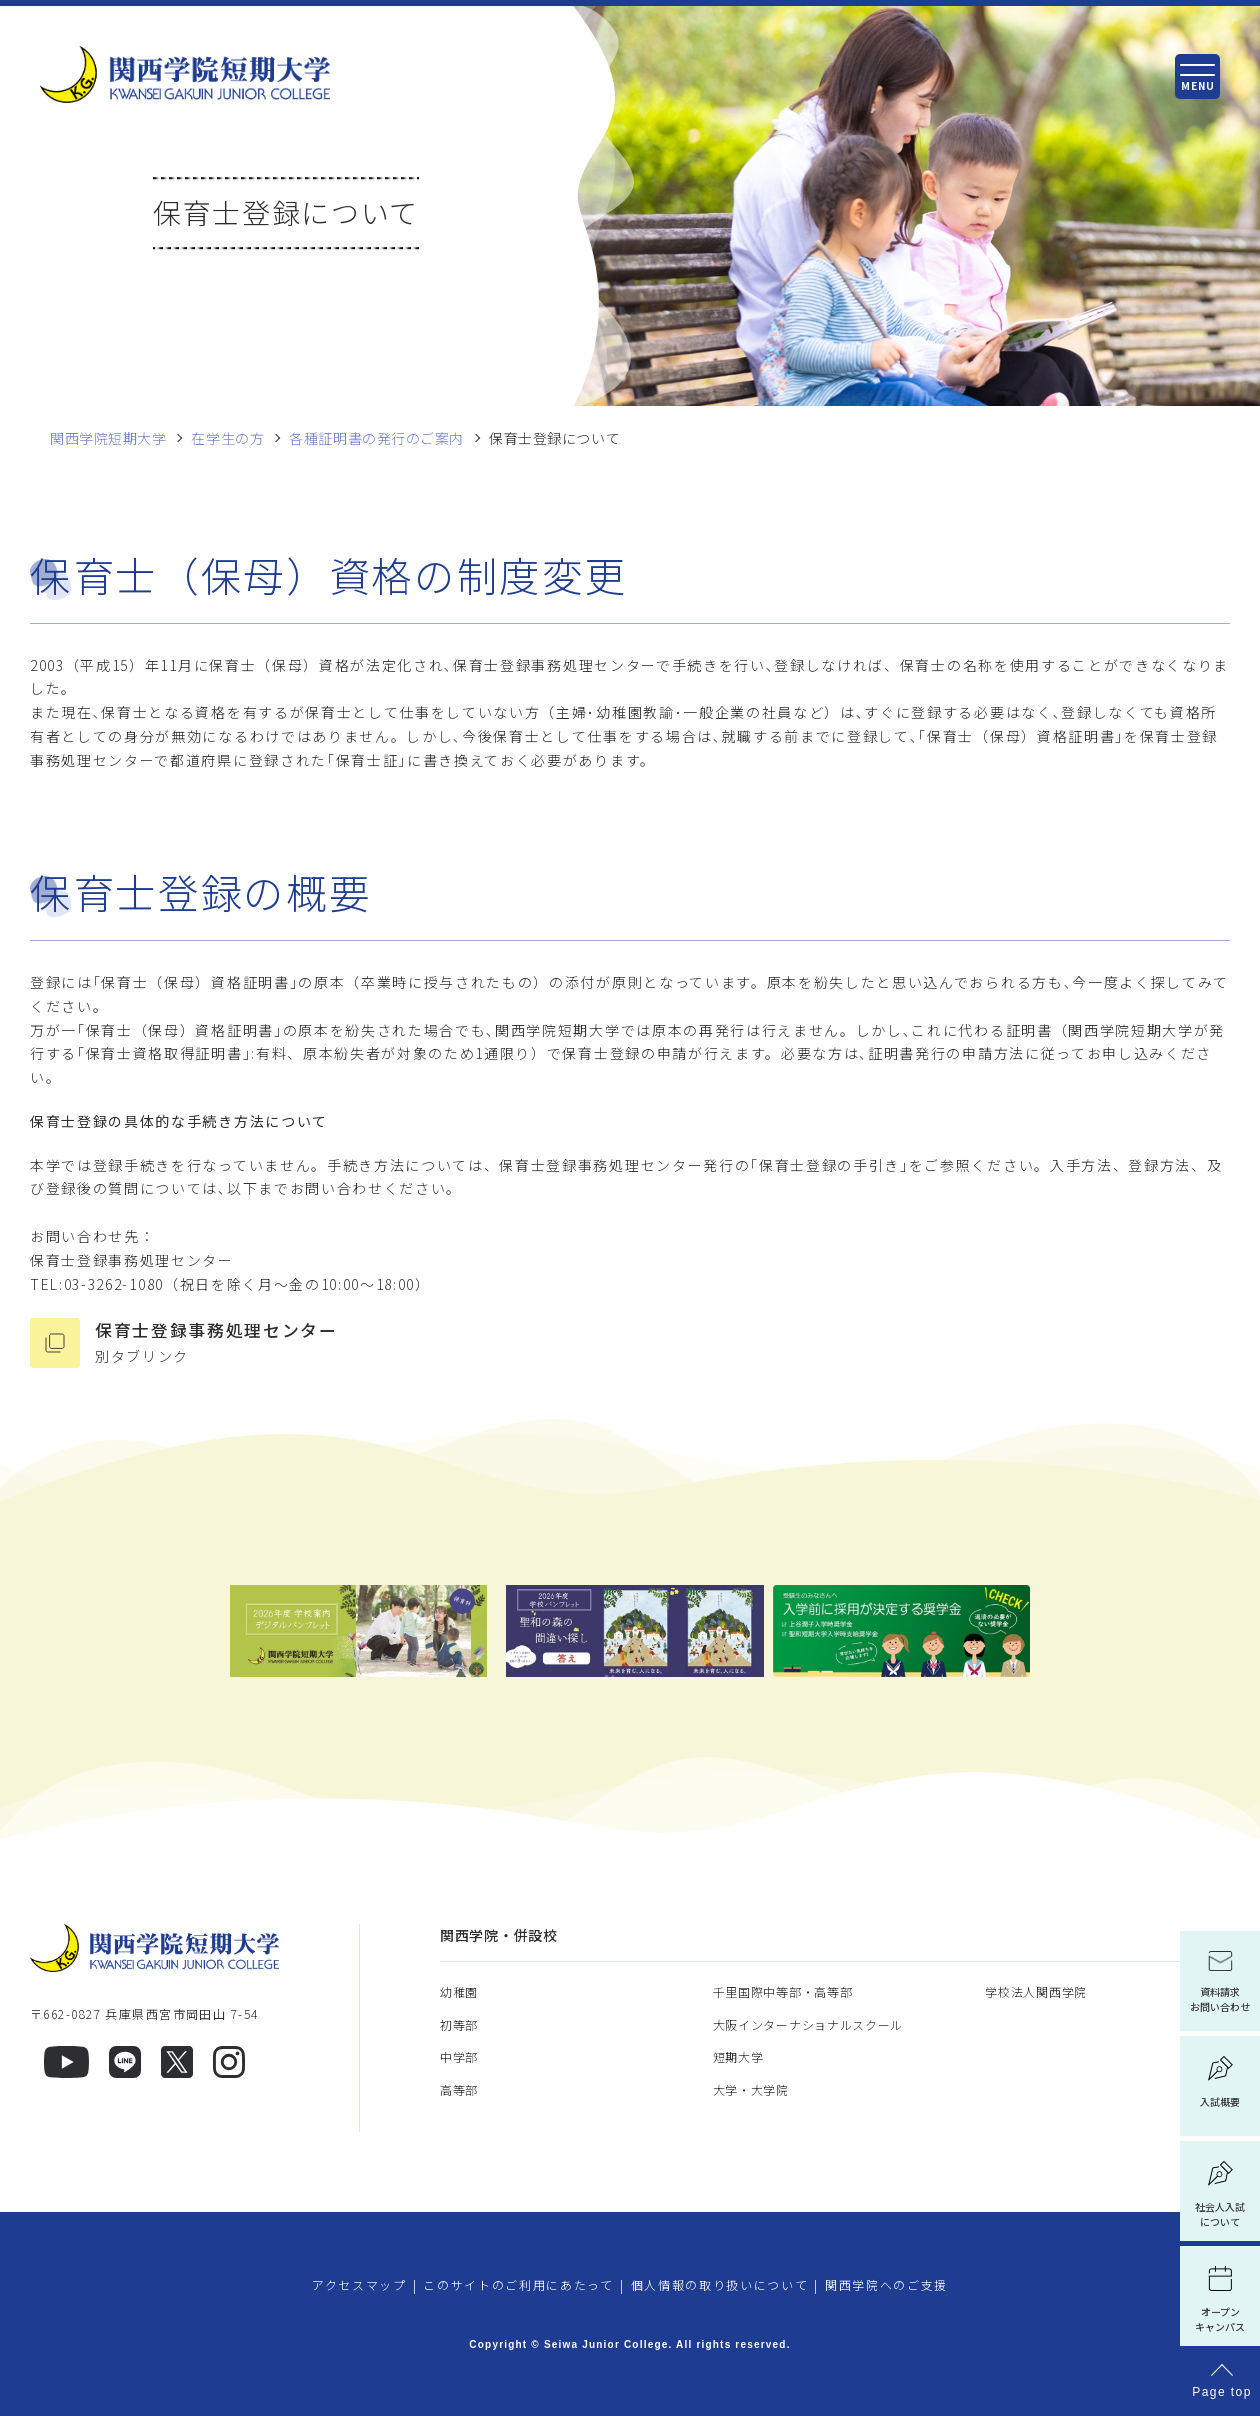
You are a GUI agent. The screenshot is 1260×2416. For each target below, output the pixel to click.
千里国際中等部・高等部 (783, 1991)
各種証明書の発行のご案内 (376, 438)
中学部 (459, 2056)
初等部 (459, 2024)
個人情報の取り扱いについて (720, 2284)
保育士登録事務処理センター (662, 1343)
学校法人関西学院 (1036, 1991)
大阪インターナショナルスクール (808, 2024)
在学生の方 (227, 438)
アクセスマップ (359, 2284)
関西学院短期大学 (108, 438)
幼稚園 (459, 1991)
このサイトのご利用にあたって (518, 2284)
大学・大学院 (751, 2089)
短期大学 (738, 2056)
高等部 (459, 2089)
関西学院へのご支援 (886, 2284)
